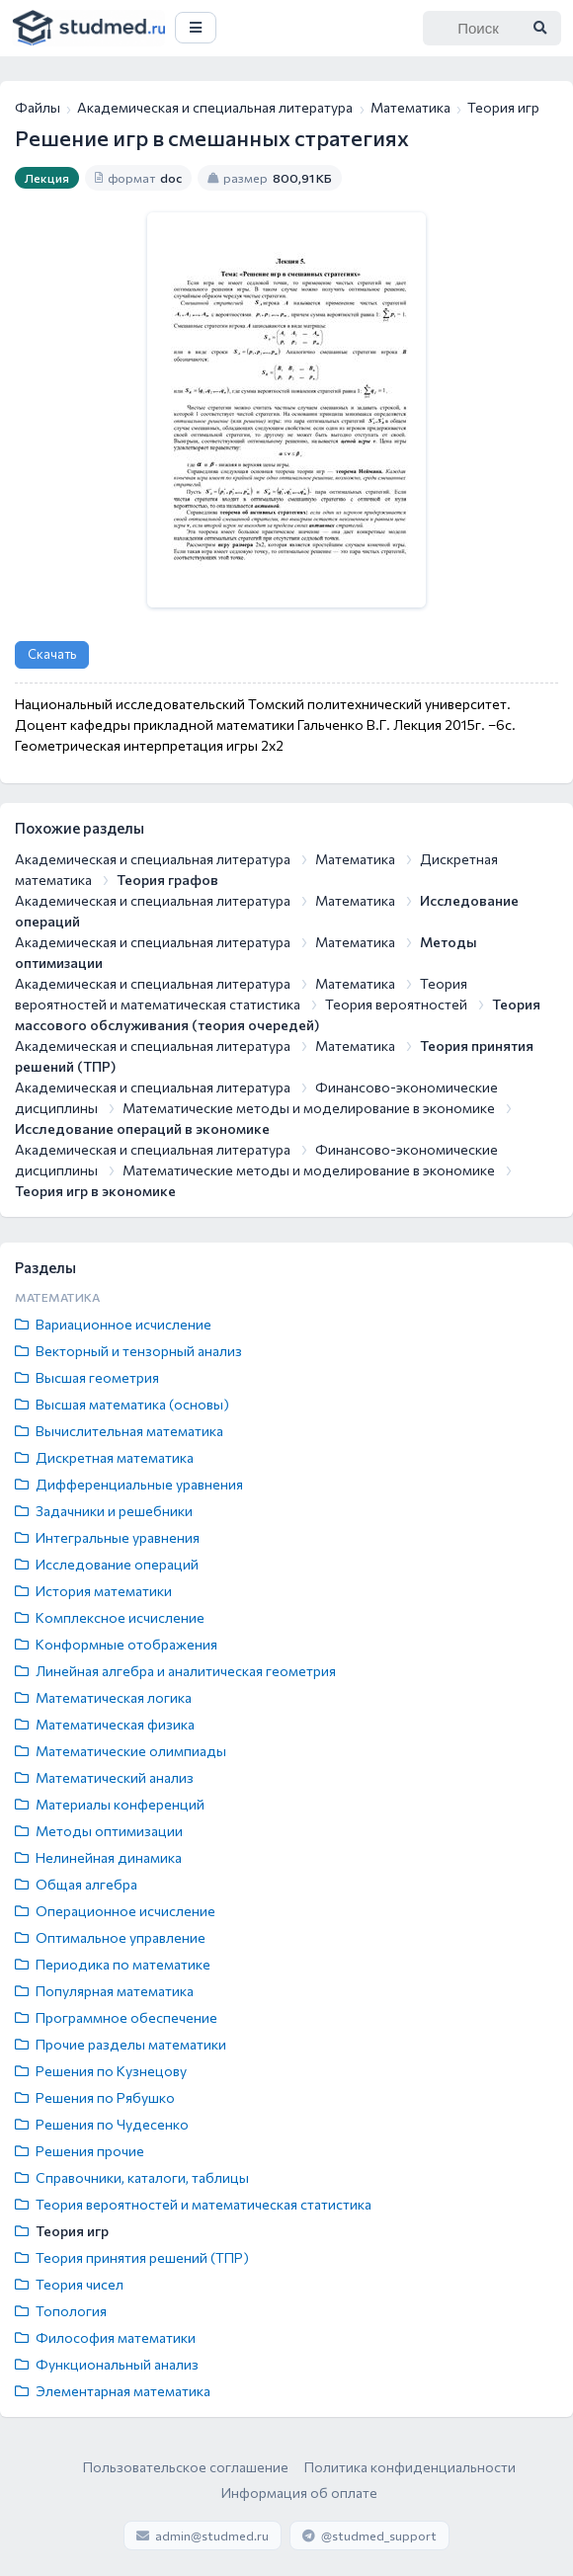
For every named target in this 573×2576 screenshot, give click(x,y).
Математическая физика (105, 1724)
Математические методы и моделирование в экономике (309, 1107)
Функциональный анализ (107, 2364)
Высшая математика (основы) (122, 1404)
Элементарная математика (112, 2390)
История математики (93, 1590)
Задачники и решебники (104, 1510)
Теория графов (167, 879)
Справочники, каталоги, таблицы (132, 2177)
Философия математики (105, 2337)
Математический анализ (104, 1777)
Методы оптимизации (99, 1830)
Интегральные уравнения (107, 1537)
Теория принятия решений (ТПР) (132, 2257)
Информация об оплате (299, 2492)
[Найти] (539, 27)
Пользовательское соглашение (185, 2466)
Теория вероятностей (396, 1004)
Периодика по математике (112, 1964)
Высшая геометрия (87, 1377)
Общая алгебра (76, 1884)
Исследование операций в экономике (142, 1128)
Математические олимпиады (120, 1750)
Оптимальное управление (110, 1937)
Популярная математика (104, 1990)
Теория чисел (69, 2284)
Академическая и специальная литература (215, 107)
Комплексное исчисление (110, 1617)
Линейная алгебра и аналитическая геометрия (175, 1670)
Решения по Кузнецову (101, 2070)
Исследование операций (107, 1564)
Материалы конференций (110, 1804)
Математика (410, 107)
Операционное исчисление (115, 1910)
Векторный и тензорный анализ (128, 1350)
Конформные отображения (116, 1644)
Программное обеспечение (116, 2017)
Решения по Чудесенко (102, 2124)
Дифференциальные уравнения (129, 1484)
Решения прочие (79, 2150)
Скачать (52, 654)
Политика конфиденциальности (410, 2466)
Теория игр (62, 2230)
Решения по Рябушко (95, 2097)
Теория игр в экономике (95, 1190)
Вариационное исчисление (113, 1324)
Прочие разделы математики (120, 2044)
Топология (61, 2310)
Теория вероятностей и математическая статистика (193, 2204)
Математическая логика (103, 1697)
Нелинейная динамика (98, 1857)
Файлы (37, 107)
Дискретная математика (104, 1457)
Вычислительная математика (119, 1430)
